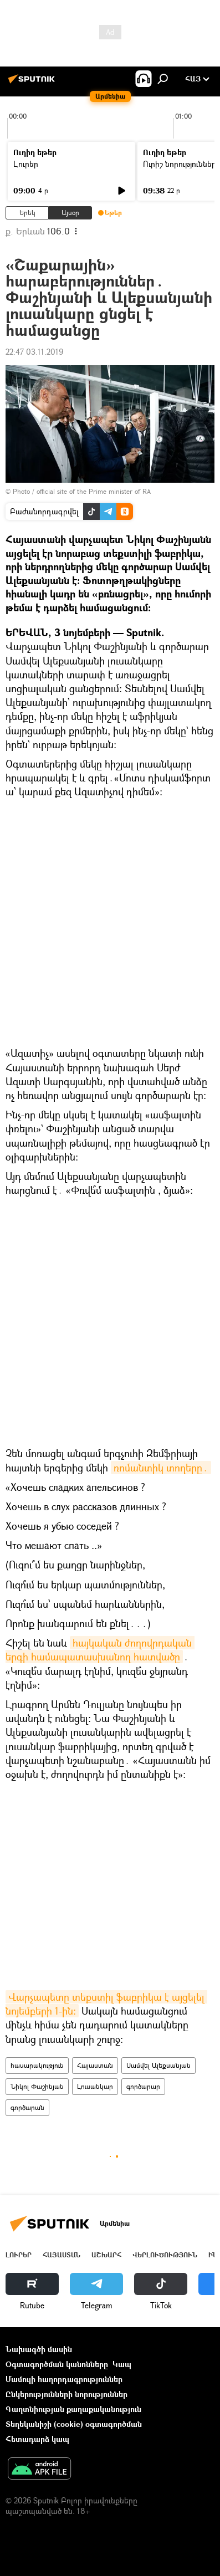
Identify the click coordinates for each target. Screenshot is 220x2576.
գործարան (27, 2107)
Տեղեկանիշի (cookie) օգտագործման (74, 2424)
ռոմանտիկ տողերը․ (161, 1467)
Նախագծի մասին (39, 2349)
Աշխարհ (106, 2255)
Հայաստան (95, 2065)
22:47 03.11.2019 (34, 351)
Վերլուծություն (164, 2255)
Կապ (121, 2364)
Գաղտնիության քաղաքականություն (73, 2409)
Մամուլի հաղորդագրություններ (64, 2379)
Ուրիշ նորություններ (179, 164)
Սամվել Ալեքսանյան (158, 2065)
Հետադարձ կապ (37, 2439)
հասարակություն (37, 2065)
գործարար (143, 2086)
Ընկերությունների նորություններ (66, 2394)
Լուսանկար (95, 2086)
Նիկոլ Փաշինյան (37, 2086)
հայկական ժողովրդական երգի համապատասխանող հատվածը (100, 1649)
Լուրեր (25, 164)
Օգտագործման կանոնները (57, 2364)
